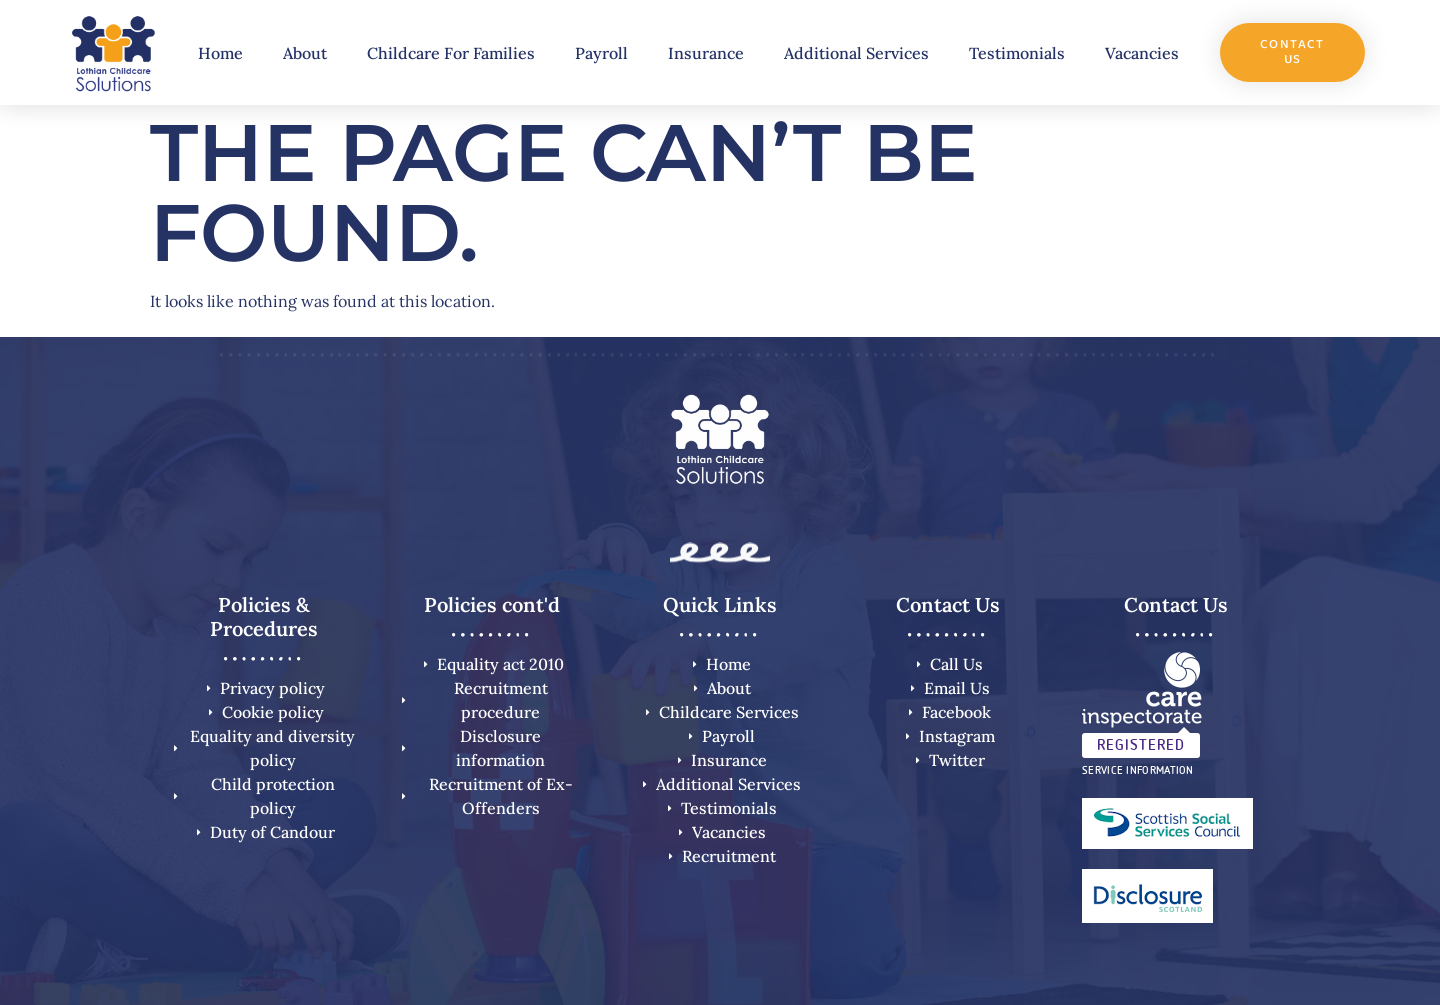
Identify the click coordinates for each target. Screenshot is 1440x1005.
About (305, 53)
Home (220, 53)
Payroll (601, 53)
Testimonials (1017, 53)
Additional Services (856, 53)
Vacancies (1142, 53)
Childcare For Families (451, 53)
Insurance (706, 53)
